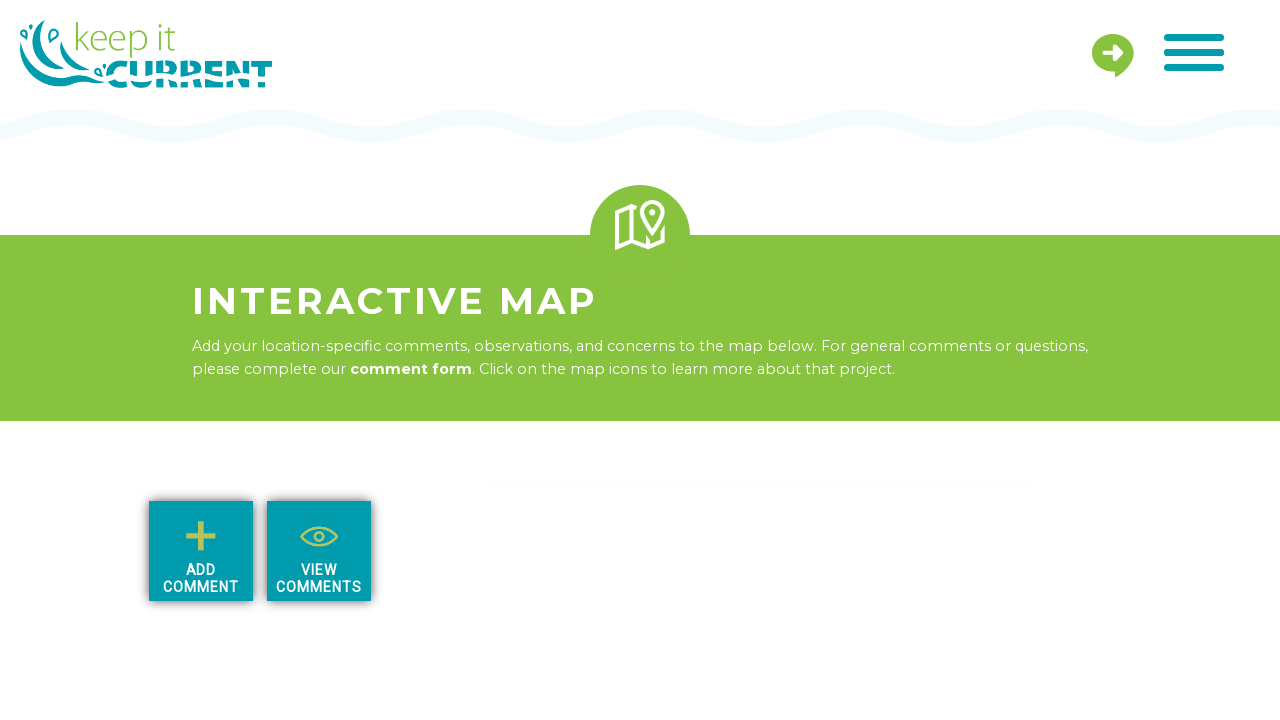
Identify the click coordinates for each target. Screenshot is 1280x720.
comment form (411, 369)
